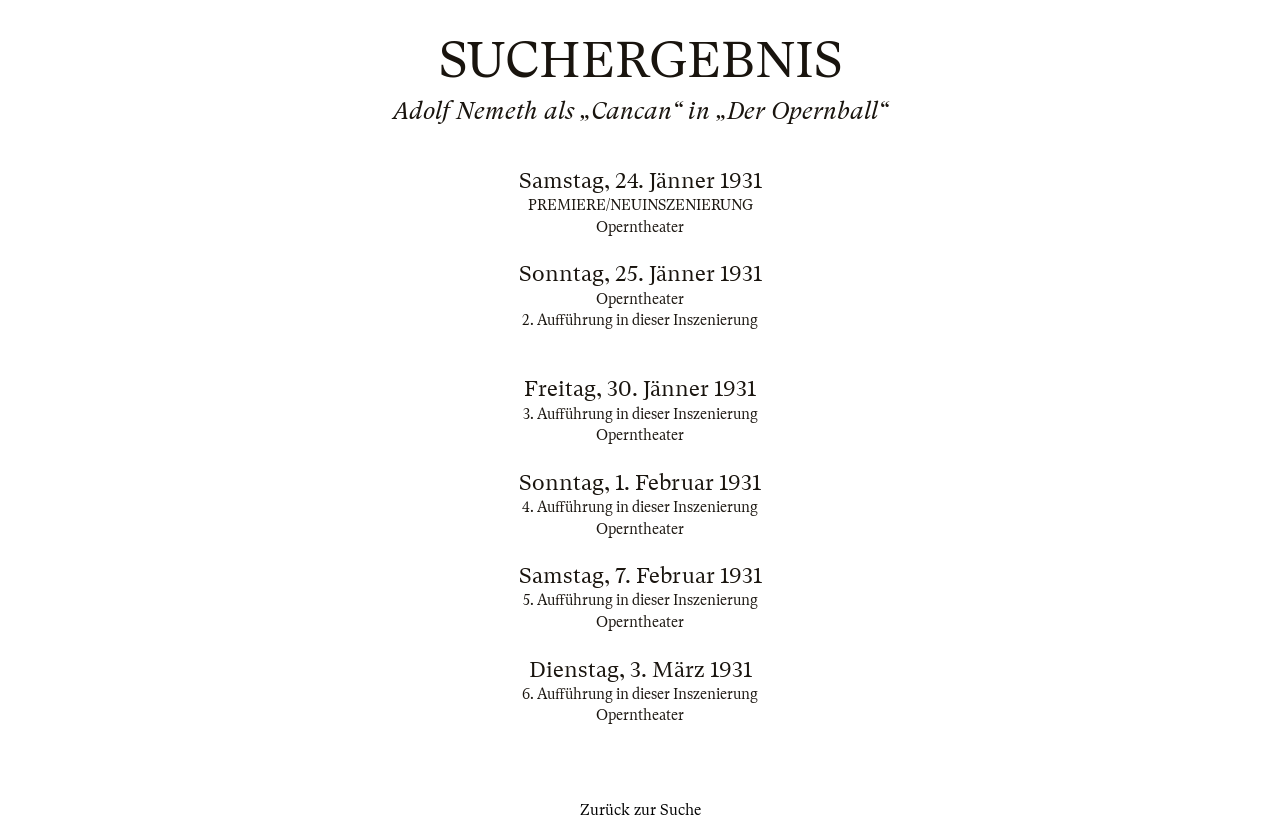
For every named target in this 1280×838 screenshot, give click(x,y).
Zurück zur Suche (640, 810)
